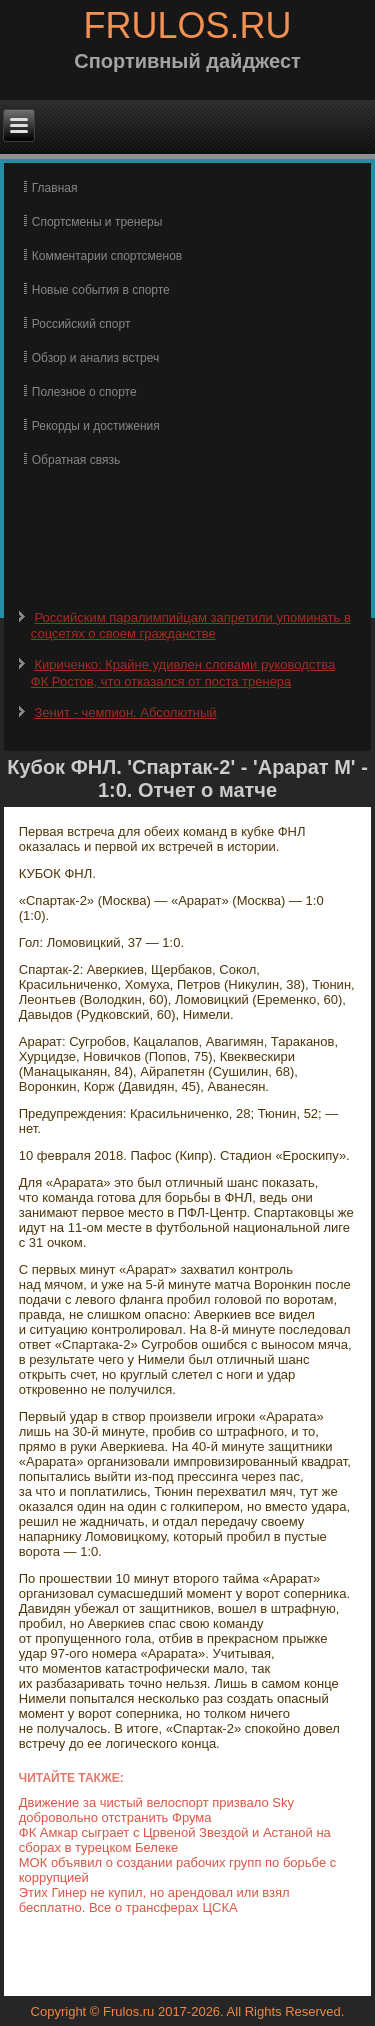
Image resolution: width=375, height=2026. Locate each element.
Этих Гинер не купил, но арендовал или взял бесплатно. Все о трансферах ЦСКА (154, 1900)
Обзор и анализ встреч (95, 358)
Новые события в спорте (101, 290)
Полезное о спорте (84, 392)
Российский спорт (81, 324)
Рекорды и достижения (96, 426)
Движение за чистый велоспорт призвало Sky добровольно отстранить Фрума (156, 1810)
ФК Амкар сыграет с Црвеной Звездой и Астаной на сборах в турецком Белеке (175, 1840)
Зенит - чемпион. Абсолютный (125, 712)
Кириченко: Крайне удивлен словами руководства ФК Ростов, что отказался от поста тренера (183, 672)
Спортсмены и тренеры (97, 222)
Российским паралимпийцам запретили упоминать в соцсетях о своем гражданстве (191, 625)
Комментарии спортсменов (107, 256)
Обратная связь (76, 460)
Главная (55, 188)
